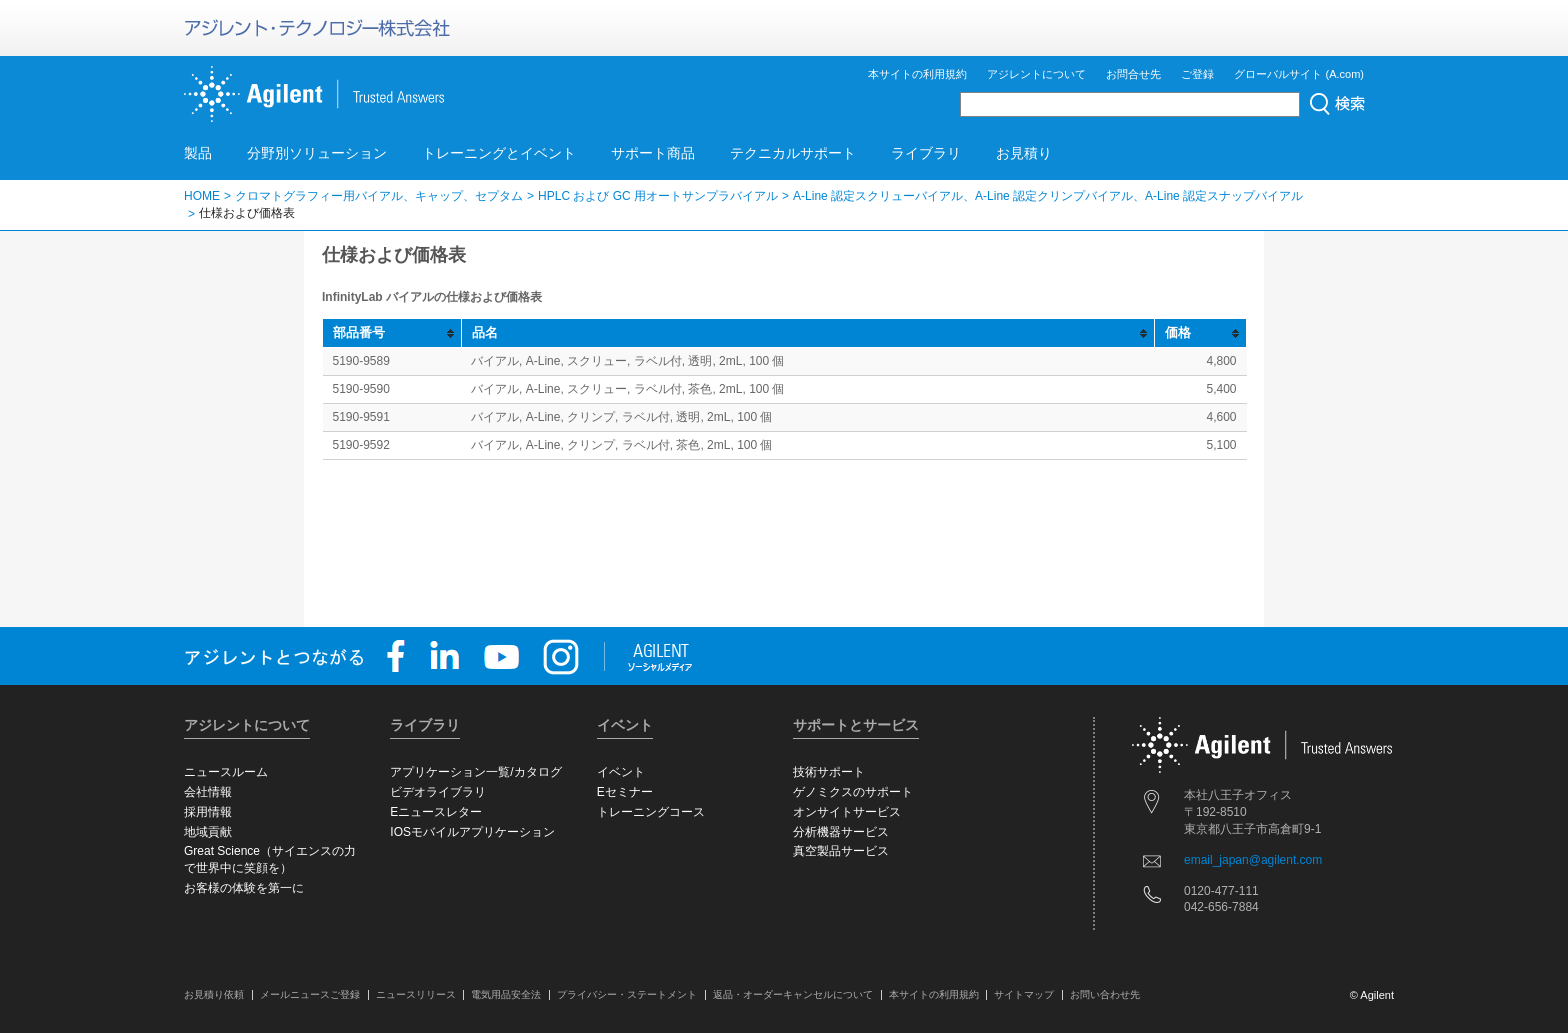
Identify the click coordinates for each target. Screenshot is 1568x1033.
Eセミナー (625, 792)
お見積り (1024, 153)
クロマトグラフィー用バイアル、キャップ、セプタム (379, 196)
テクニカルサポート (793, 153)
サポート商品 (653, 153)
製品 (198, 153)
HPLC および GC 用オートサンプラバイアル (658, 196)
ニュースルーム (226, 772)
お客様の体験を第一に (244, 888)
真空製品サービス (841, 851)
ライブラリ (926, 153)
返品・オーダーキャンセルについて (793, 994)
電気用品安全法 (506, 994)
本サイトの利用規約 (917, 74)
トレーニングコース (651, 812)
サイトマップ (1024, 994)
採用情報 (208, 812)
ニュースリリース (416, 994)
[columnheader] (392, 333)
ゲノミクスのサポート (853, 792)
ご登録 (1197, 74)
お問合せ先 (1133, 74)
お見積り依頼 (214, 994)
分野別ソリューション (317, 153)
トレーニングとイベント (499, 153)
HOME (202, 196)
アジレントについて (1036, 74)
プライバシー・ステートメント (627, 994)
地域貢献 (208, 832)
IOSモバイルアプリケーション (472, 832)
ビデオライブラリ (438, 792)
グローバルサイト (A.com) (1299, 74)
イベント (621, 772)
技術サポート (829, 772)
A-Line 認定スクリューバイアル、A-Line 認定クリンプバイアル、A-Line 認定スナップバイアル (1048, 196)
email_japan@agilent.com (1253, 860)
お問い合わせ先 (1105, 994)
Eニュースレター (436, 812)
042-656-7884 (1221, 907)
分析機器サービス (841, 832)
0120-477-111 (1221, 891)
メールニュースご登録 (310, 994)
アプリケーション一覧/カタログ (475, 772)
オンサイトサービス (847, 812)
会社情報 (208, 792)
